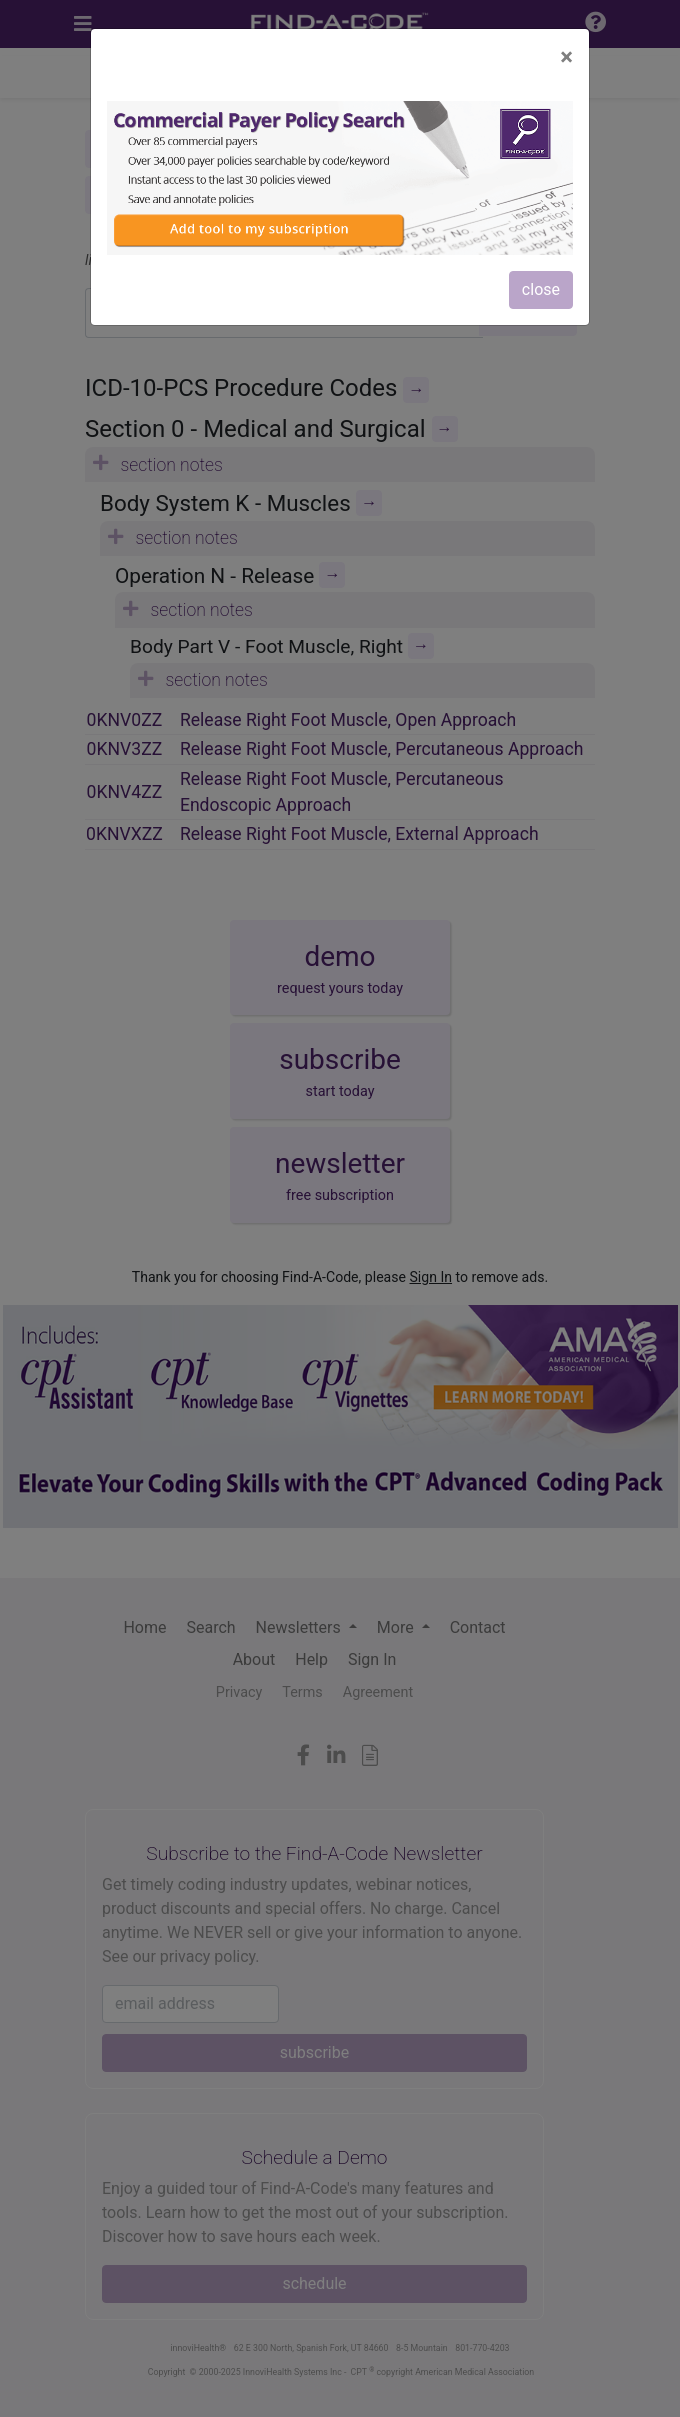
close (541, 289)
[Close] (566, 57)
